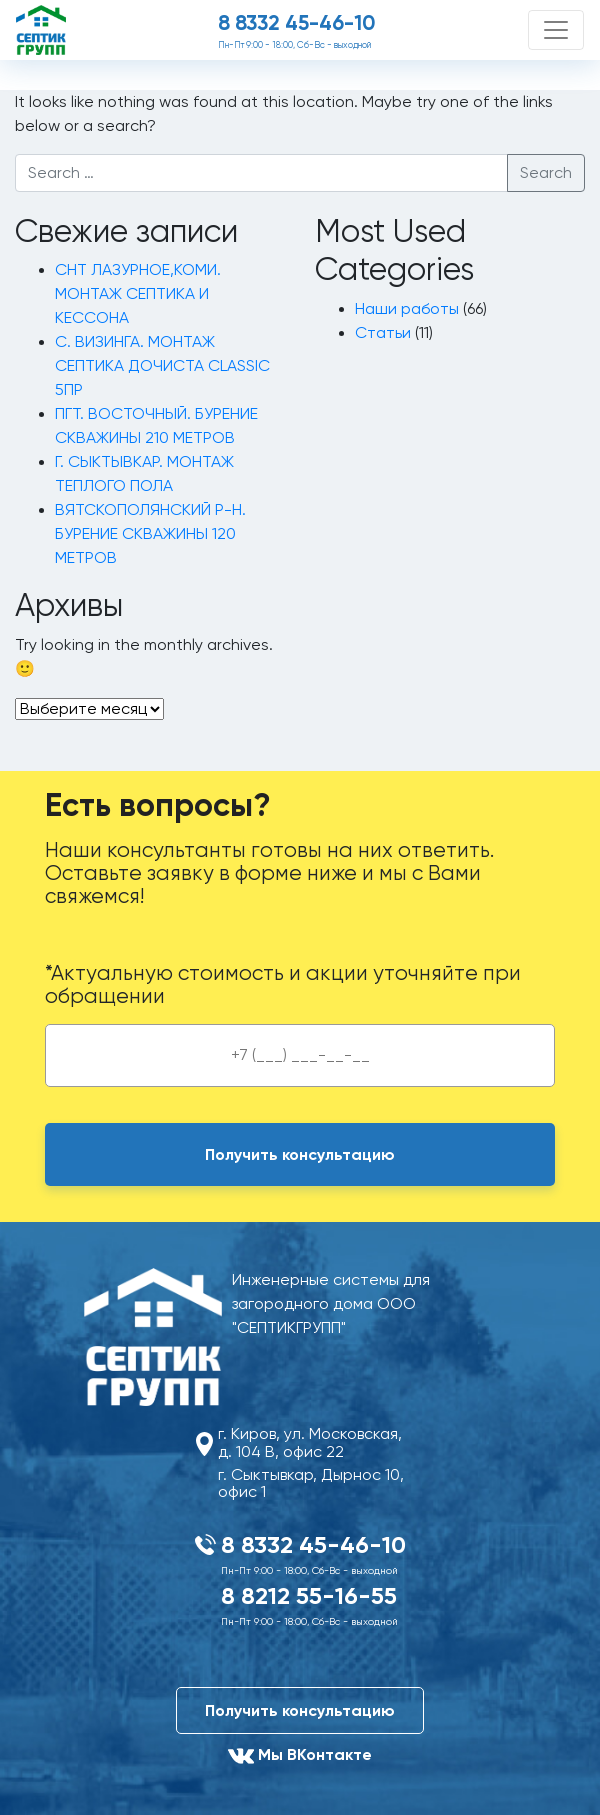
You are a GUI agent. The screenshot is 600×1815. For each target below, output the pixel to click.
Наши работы (407, 309)
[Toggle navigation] (556, 30)
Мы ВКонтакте (300, 1756)
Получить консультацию (300, 1710)
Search (546, 173)
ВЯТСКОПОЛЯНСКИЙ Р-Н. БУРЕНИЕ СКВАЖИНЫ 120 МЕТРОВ (150, 534)
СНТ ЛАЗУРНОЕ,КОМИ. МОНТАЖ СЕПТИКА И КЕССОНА (138, 294)
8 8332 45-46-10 (296, 23)
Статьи (383, 333)
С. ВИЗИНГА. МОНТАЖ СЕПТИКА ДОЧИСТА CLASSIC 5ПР (162, 366)
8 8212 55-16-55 (309, 1595)
